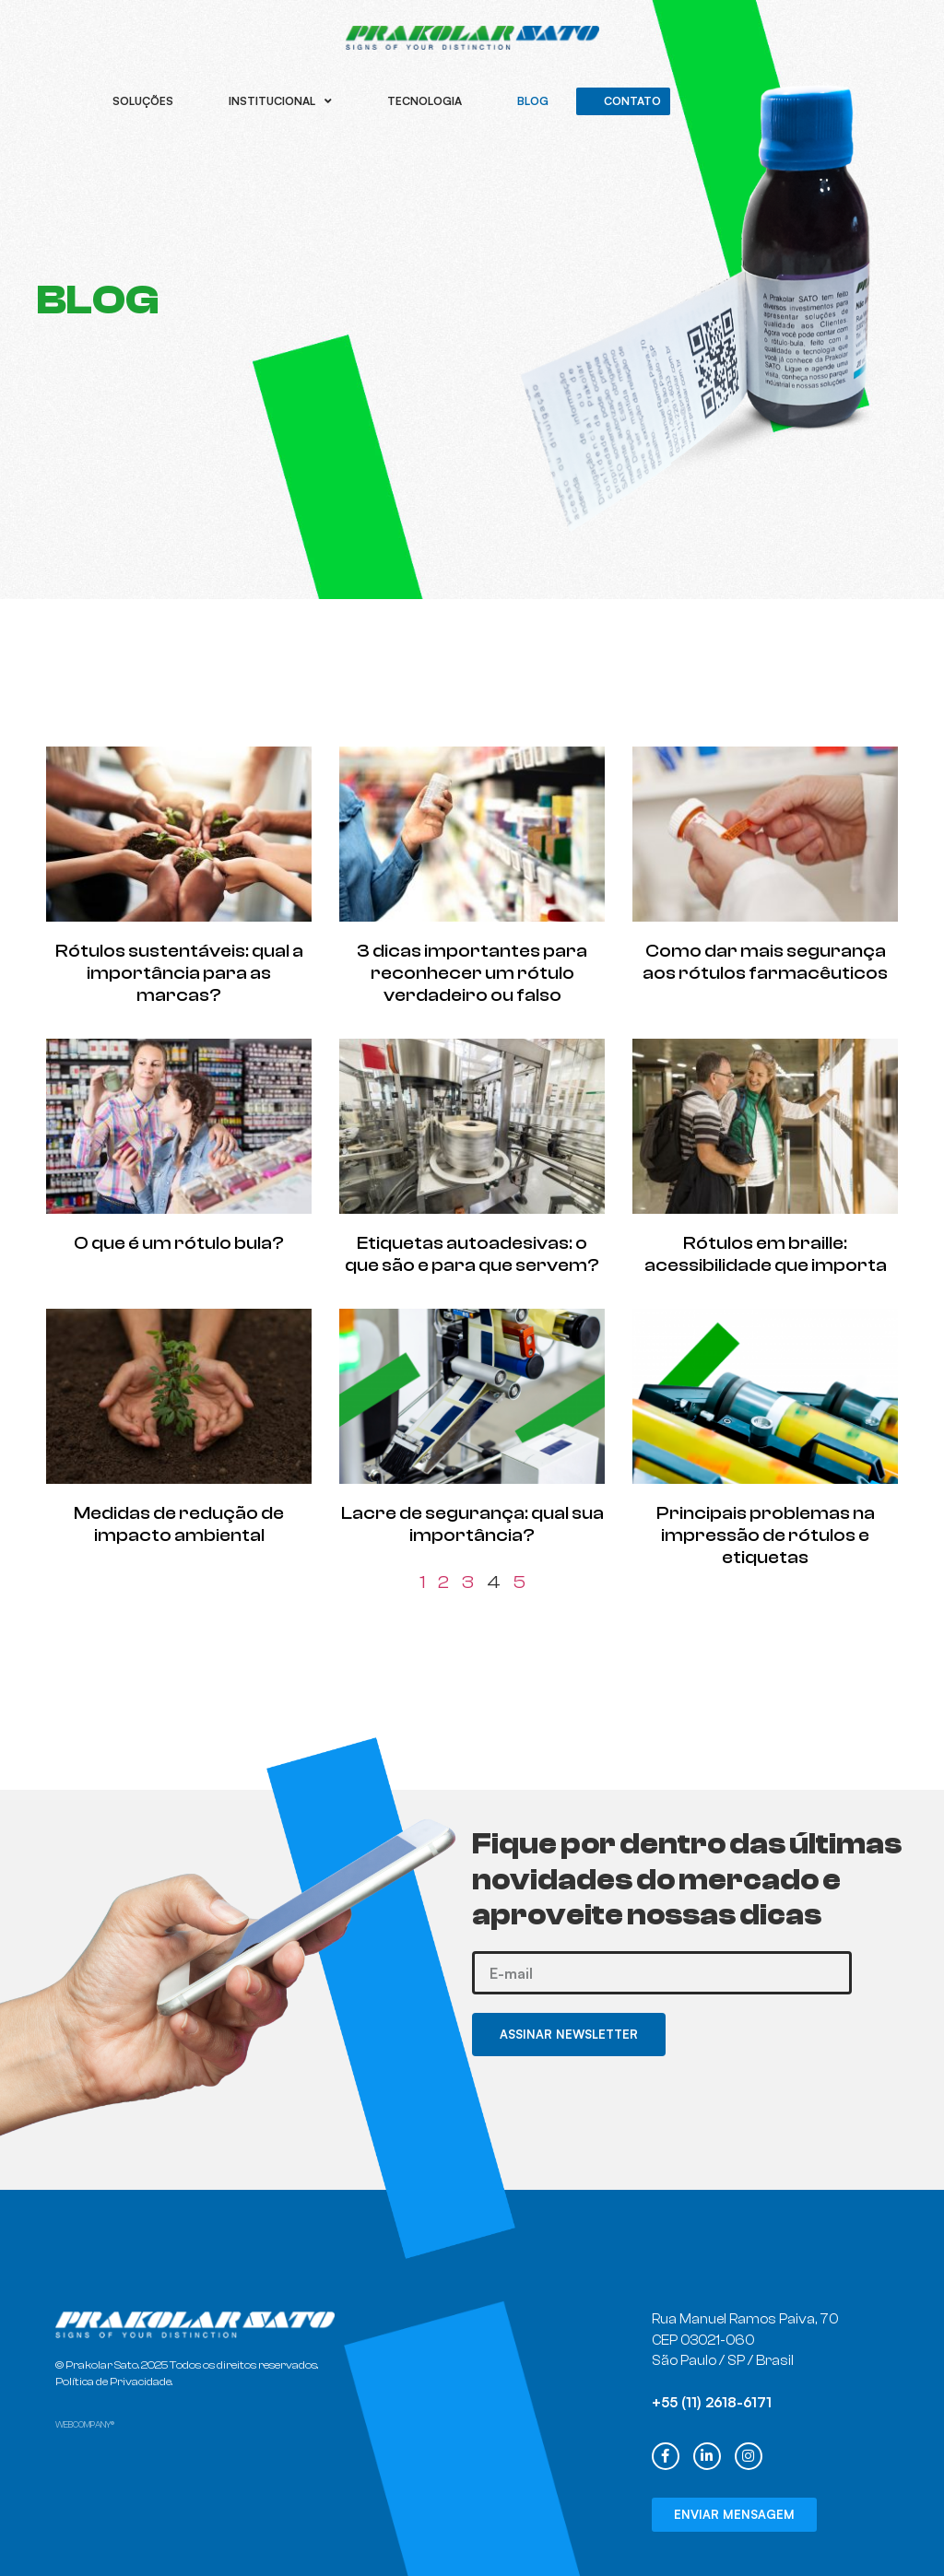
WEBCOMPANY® (84, 2424)
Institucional (280, 101)
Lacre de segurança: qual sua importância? (472, 1524)
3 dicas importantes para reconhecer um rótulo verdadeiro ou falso (472, 973)
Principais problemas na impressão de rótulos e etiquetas (765, 1535)
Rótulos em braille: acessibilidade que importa (765, 1254)
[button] (734, 2515)
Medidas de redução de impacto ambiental (179, 1524)
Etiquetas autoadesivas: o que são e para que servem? (472, 1254)
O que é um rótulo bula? (179, 1242)
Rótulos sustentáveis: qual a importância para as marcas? (179, 973)
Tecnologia (424, 101)
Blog (533, 101)
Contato (632, 101)
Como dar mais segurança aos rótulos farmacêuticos (765, 961)
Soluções (142, 101)
